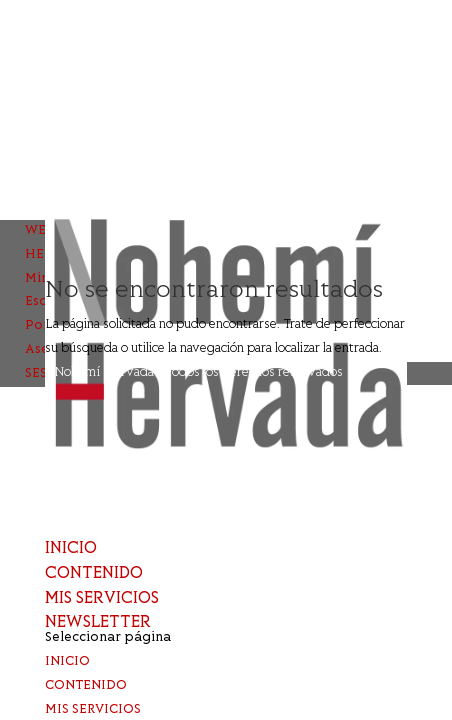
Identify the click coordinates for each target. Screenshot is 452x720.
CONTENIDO (94, 574)
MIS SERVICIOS (102, 599)
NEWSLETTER (98, 623)
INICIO (71, 549)
